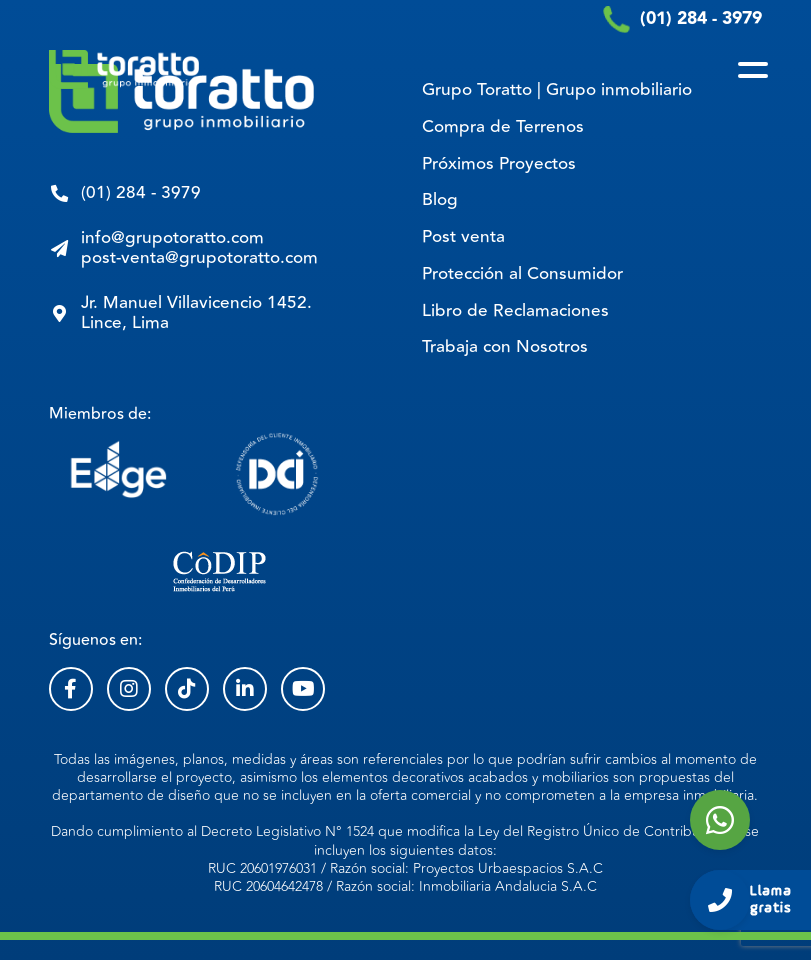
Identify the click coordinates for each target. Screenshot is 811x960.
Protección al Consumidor (522, 274)
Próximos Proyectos (499, 164)
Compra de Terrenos (503, 127)
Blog (440, 200)
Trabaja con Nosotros (505, 347)
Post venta (463, 237)
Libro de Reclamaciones (515, 311)
